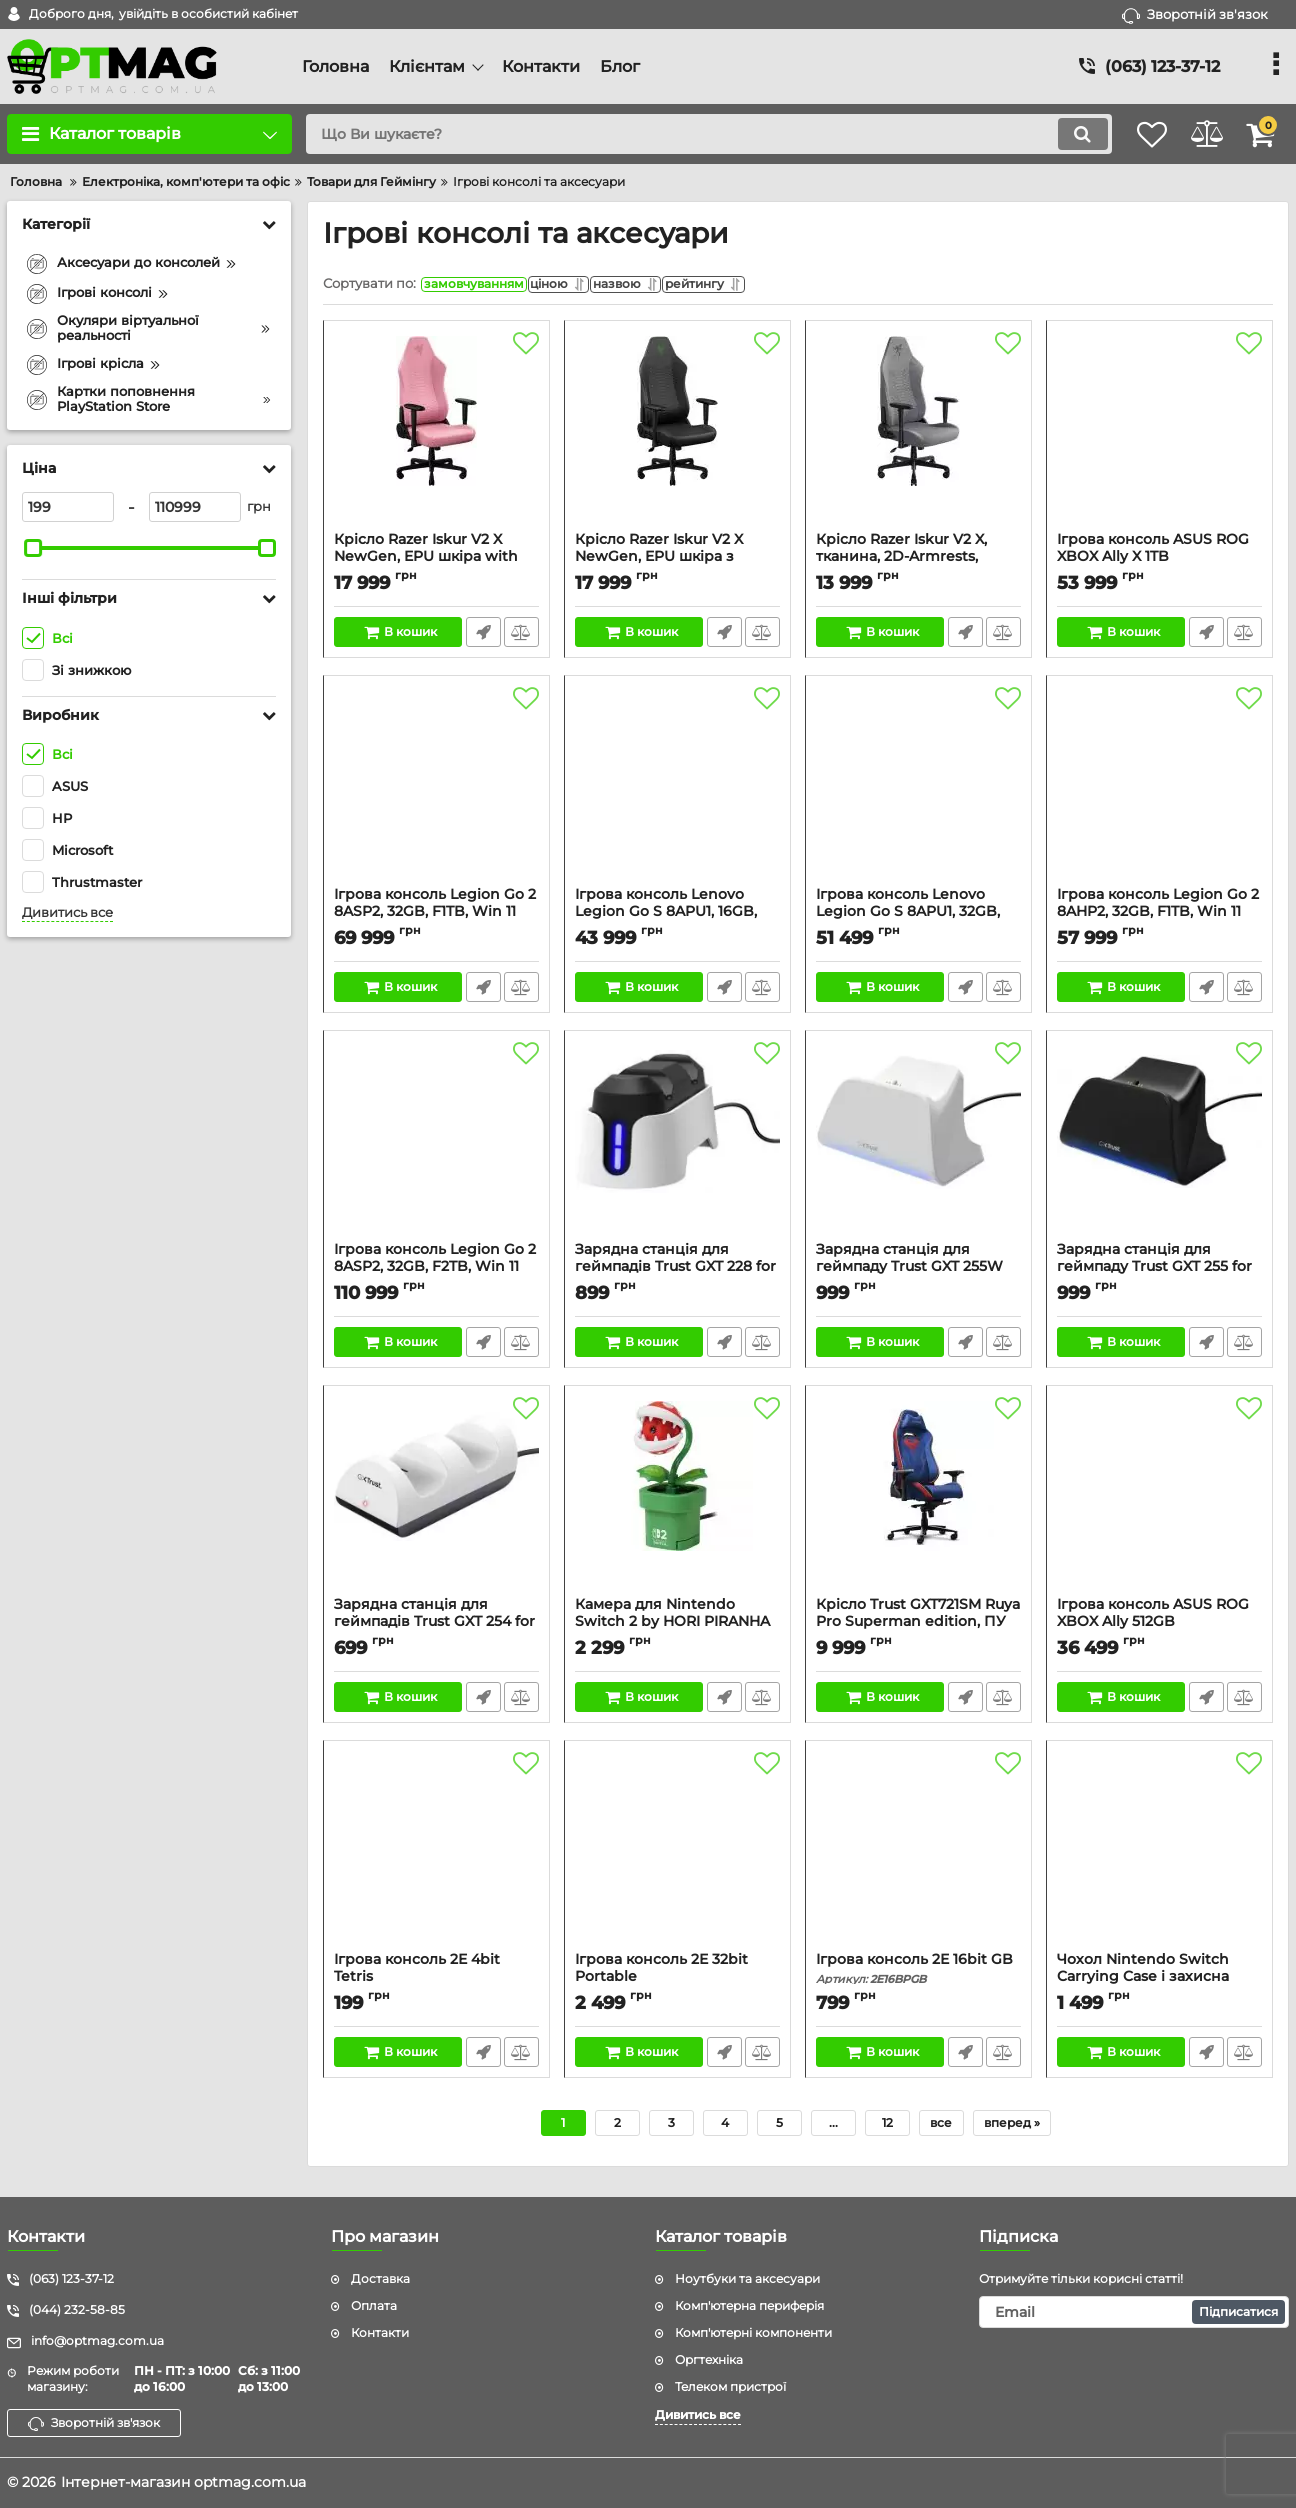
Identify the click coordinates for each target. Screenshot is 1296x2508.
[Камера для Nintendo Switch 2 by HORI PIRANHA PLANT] (677, 1501)
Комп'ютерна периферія (749, 2305)
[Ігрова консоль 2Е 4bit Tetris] (436, 1856)
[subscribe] (1134, 2312)
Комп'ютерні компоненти (753, 2332)
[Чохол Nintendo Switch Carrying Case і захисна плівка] (1159, 1856)
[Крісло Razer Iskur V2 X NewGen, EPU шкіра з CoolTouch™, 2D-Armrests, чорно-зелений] (677, 436)
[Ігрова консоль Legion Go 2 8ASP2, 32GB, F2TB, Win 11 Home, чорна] (436, 1146)
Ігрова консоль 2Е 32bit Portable (677, 1982)
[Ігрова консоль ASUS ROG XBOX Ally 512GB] (1159, 1501)
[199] (68, 507)
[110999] (195, 507)
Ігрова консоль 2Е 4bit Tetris (436, 1982)
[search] (685, 134)
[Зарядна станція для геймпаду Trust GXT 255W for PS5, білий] (918, 1146)
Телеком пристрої (730, 2386)
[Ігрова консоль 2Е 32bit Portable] (677, 1856)
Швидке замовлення (481, 637)
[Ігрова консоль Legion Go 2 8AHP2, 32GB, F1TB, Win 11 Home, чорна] (1159, 791)
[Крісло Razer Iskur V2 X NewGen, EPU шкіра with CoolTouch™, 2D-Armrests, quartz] (436, 436)
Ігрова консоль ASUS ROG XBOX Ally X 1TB (1159, 562)
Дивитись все (67, 912)
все (941, 2127)
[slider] (33, 548)
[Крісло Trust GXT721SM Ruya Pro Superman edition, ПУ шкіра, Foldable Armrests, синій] (918, 1501)
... (833, 2127)
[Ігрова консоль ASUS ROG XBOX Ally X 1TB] (1159, 436)
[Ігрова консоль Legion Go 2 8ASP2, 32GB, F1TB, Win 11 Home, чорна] (436, 791)
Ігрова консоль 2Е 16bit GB (918, 1973)
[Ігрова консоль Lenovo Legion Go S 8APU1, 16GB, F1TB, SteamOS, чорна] (677, 791)
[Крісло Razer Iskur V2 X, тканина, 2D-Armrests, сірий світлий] (918, 436)
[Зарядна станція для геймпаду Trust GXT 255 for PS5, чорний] (1159, 1146)
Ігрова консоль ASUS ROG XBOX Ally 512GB (1159, 1627)
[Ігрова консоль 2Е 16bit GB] (918, 1856)
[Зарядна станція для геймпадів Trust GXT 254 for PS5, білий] (436, 1501)
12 (887, 2127)
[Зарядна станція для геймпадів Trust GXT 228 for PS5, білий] (677, 1146)
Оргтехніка (709, 2359)
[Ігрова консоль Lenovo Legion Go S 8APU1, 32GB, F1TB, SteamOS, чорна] (918, 791)
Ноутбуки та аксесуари (747, 2279)
